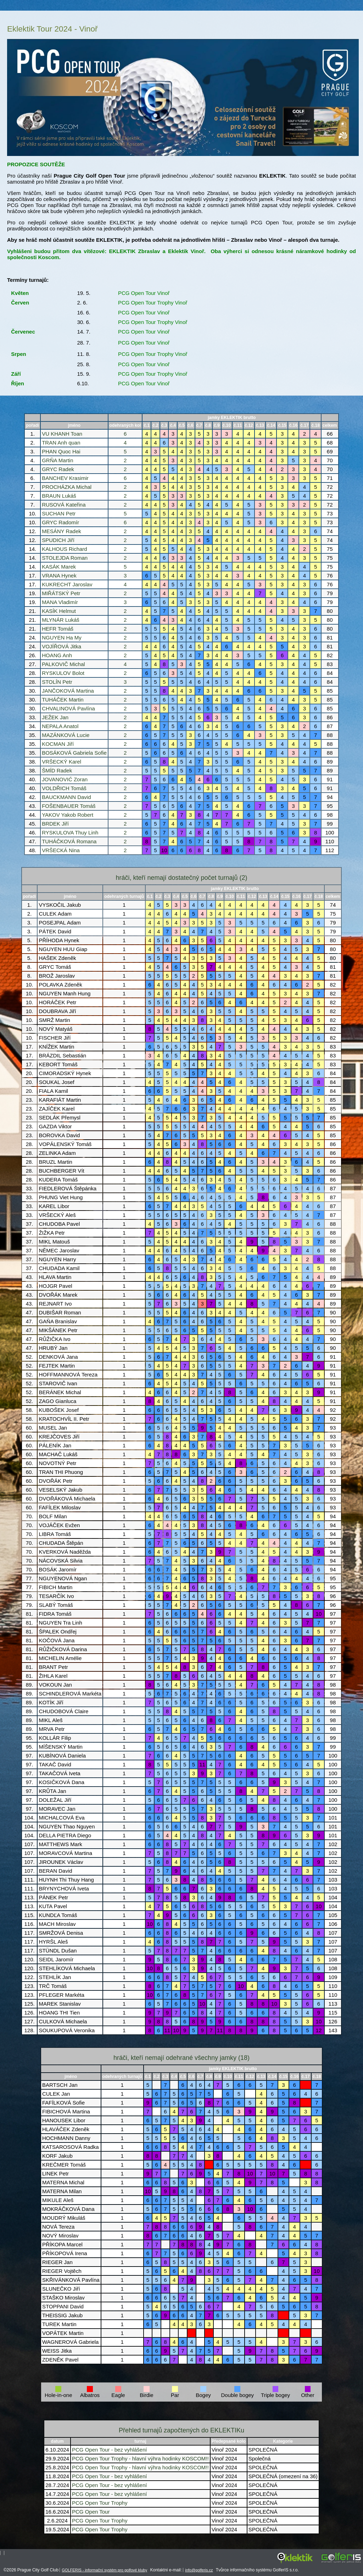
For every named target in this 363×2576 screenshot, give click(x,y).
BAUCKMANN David (66, 797)
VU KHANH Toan (62, 434)
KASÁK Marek (59, 567)
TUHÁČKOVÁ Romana (69, 841)
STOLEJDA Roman (65, 558)
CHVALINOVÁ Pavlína (68, 708)
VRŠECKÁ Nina (61, 850)
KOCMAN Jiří (58, 744)
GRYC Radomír (60, 522)
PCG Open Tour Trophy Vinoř (152, 303)
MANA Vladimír (60, 602)
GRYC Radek (58, 469)
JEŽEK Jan (55, 717)
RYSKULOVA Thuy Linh (70, 832)
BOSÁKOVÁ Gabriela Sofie (74, 753)
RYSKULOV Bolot (63, 673)
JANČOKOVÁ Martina (68, 691)
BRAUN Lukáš (59, 496)
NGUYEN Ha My (62, 638)
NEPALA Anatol (60, 726)
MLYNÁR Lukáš (60, 620)
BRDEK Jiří (55, 824)
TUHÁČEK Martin (63, 700)
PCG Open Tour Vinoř (143, 293)
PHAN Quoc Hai (61, 451)
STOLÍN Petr (57, 682)
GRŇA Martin (57, 460)
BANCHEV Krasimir (65, 478)
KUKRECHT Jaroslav (67, 584)
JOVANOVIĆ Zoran (65, 779)
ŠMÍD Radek (57, 770)
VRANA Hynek (59, 575)
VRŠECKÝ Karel (61, 762)
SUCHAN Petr (59, 513)
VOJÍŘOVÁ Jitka (61, 646)
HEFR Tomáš (57, 629)
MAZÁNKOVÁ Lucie (65, 735)
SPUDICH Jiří (58, 540)
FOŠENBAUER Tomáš (68, 806)
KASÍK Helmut (59, 611)
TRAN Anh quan (61, 443)
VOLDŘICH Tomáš (64, 788)
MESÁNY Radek (61, 531)
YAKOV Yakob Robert (67, 815)
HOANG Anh (57, 655)
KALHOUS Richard (64, 549)
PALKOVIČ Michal (63, 664)
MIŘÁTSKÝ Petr (61, 593)
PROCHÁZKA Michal (66, 487)
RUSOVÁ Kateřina (63, 505)
